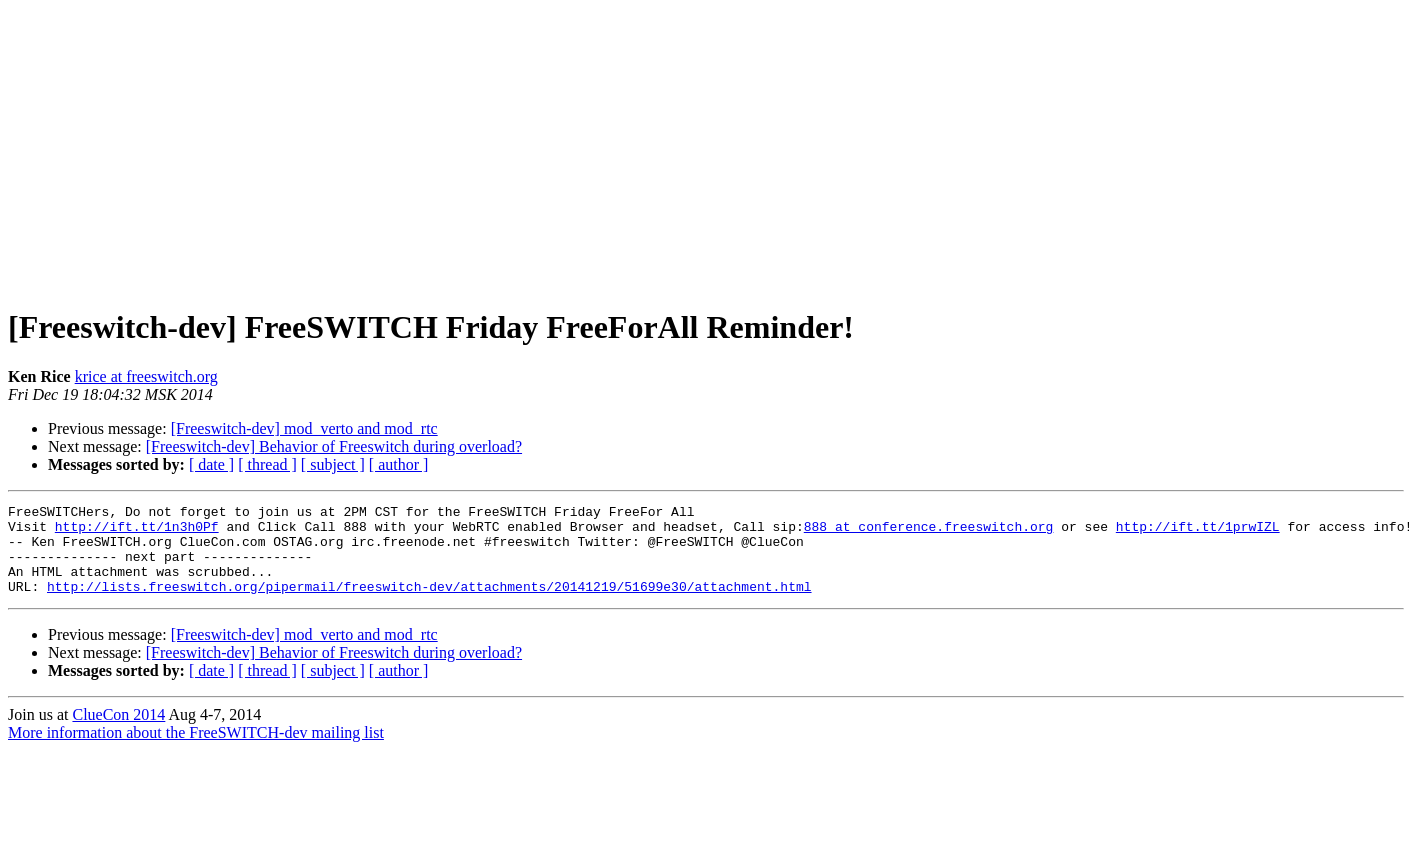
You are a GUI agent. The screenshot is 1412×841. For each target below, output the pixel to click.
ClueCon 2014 (118, 732)
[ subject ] (333, 464)
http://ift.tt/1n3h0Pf (137, 532)
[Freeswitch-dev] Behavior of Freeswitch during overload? (334, 446)
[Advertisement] (706, 148)
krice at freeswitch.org (146, 376)
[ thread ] (267, 464)
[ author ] (399, 464)
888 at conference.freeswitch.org (929, 532)
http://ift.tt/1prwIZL (1198, 532)
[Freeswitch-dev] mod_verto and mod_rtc (304, 428)
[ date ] (211, 464)
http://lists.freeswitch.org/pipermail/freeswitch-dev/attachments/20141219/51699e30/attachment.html (429, 604)
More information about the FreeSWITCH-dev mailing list (196, 750)
